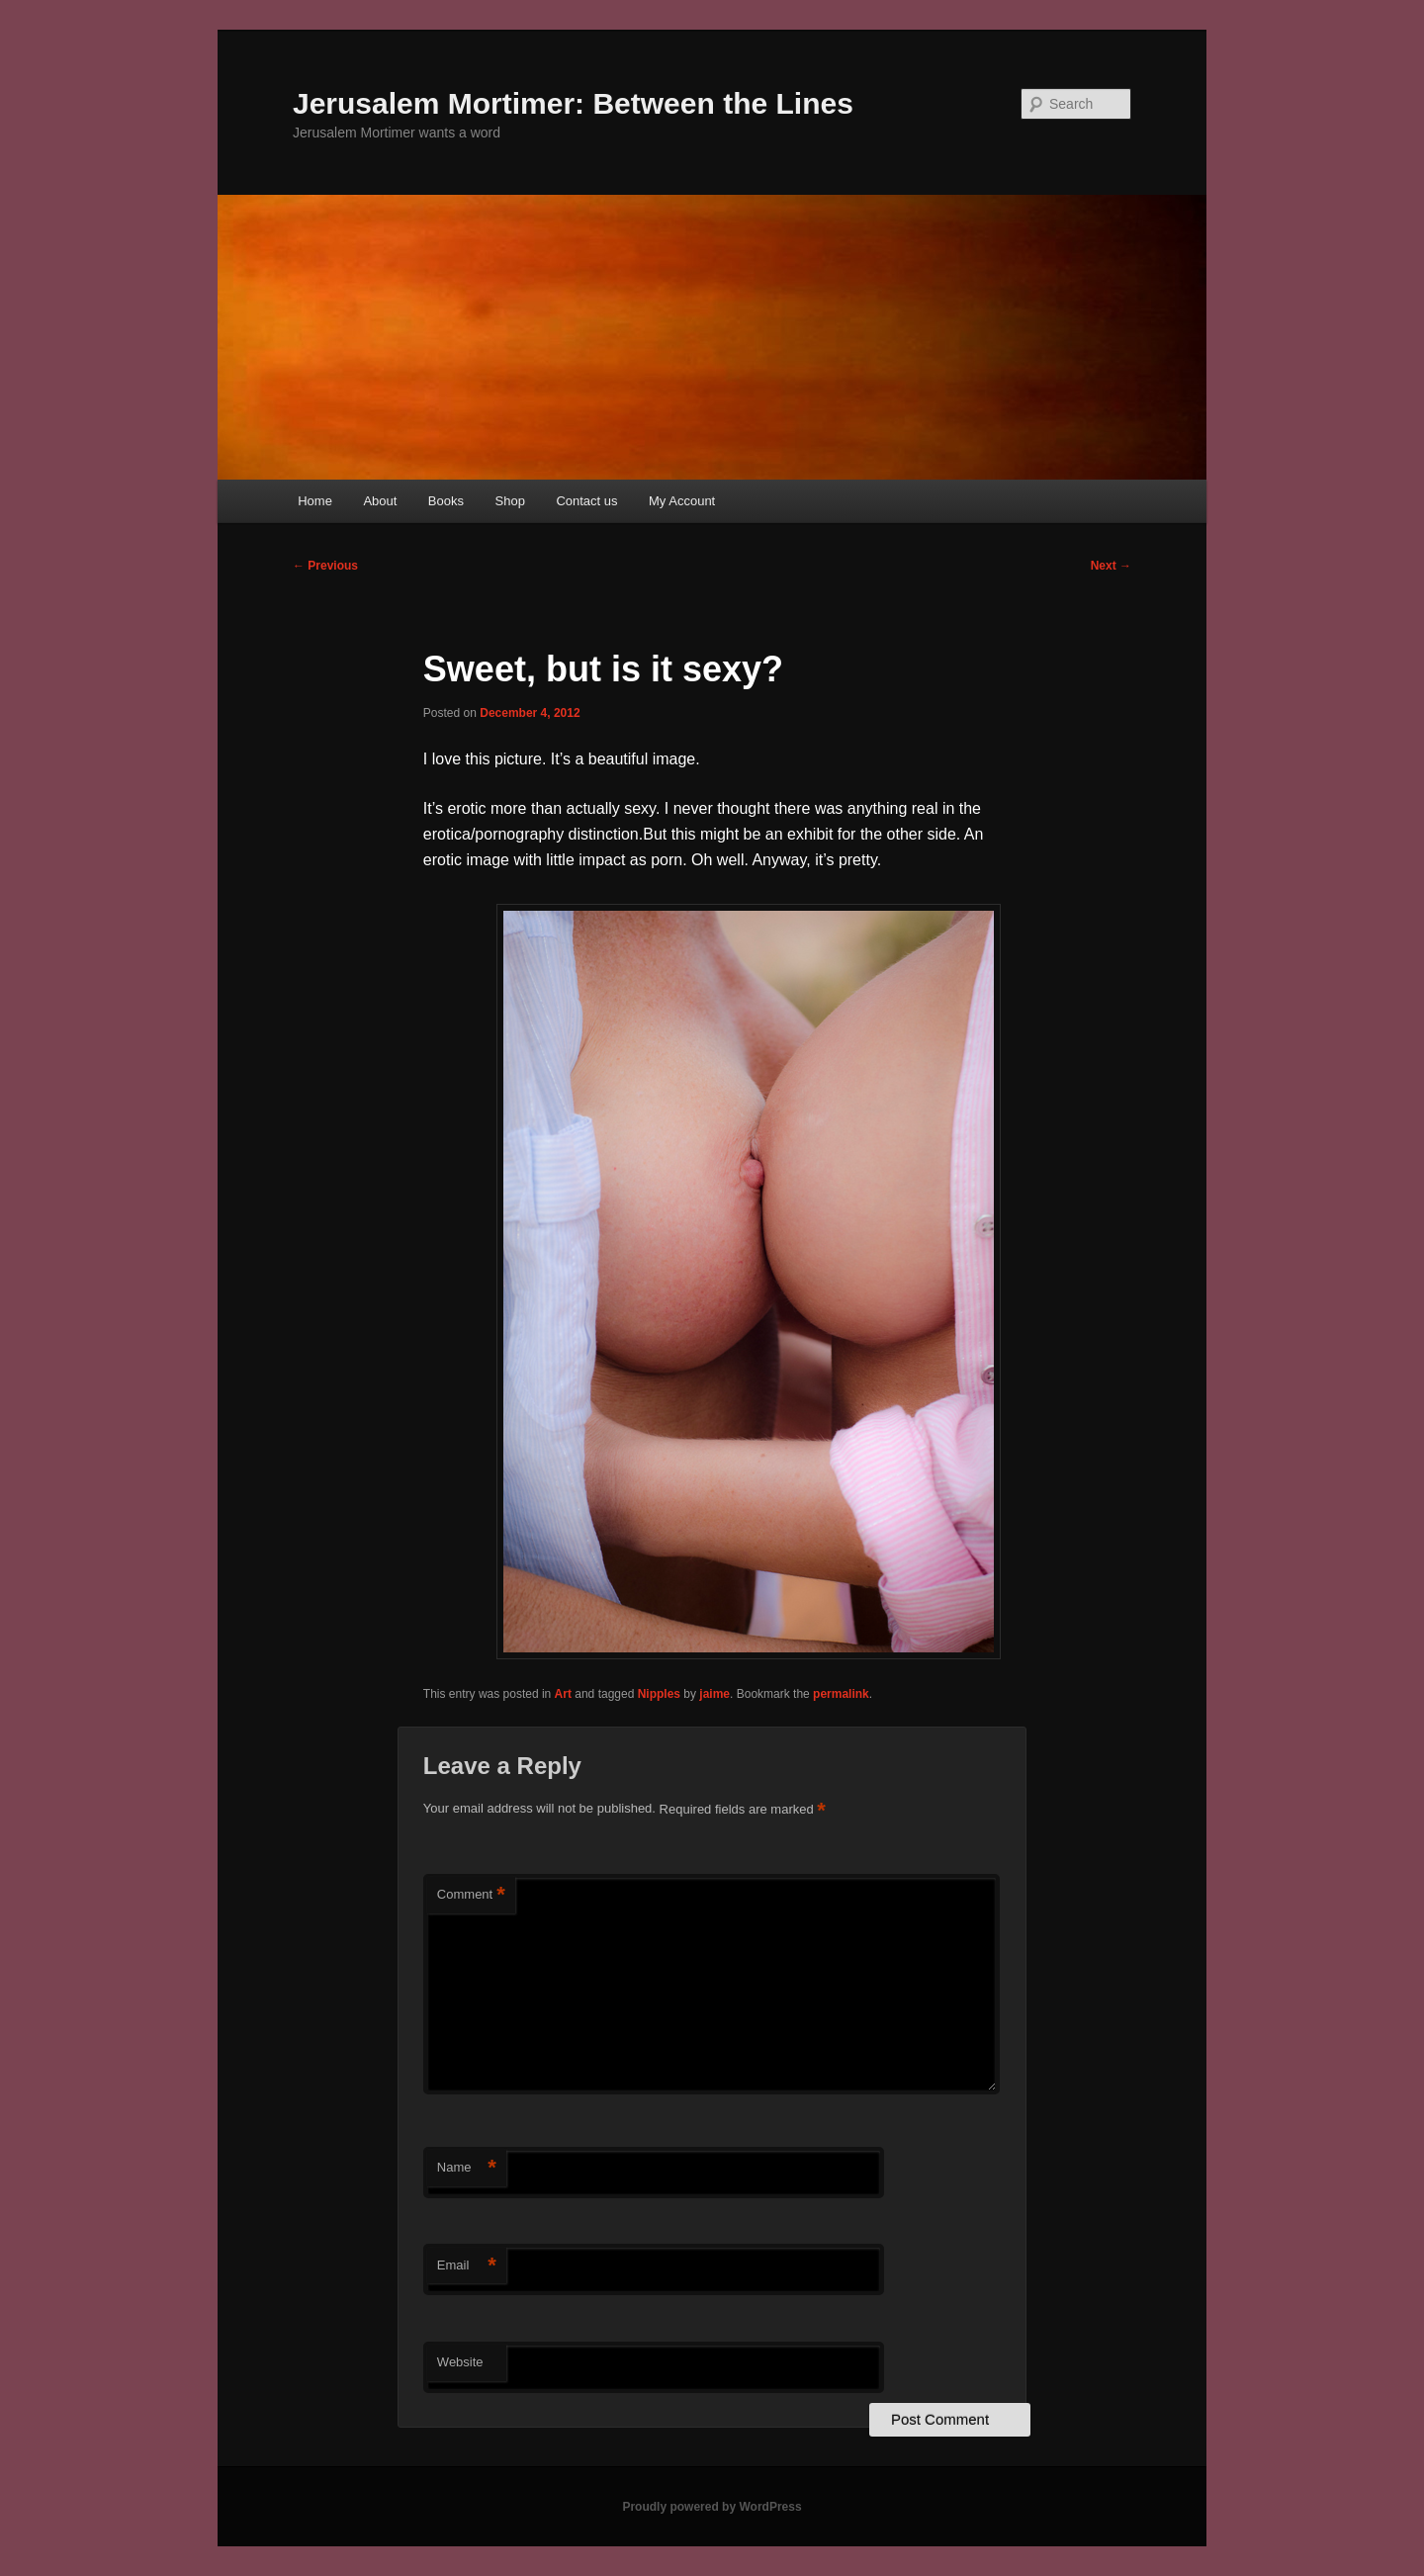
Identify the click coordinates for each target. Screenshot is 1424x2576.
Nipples (659, 1694)
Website (460, 2361)
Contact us (586, 500)
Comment (471, 1895)
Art (563, 1694)
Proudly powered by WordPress (711, 2507)
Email (466, 2266)
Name (466, 2168)
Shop (510, 500)
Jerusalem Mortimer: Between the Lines (573, 103)
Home (315, 500)
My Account (682, 500)
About (380, 500)
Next (1111, 566)
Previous (325, 566)
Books (446, 500)
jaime (714, 1694)
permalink (841, 1694)
